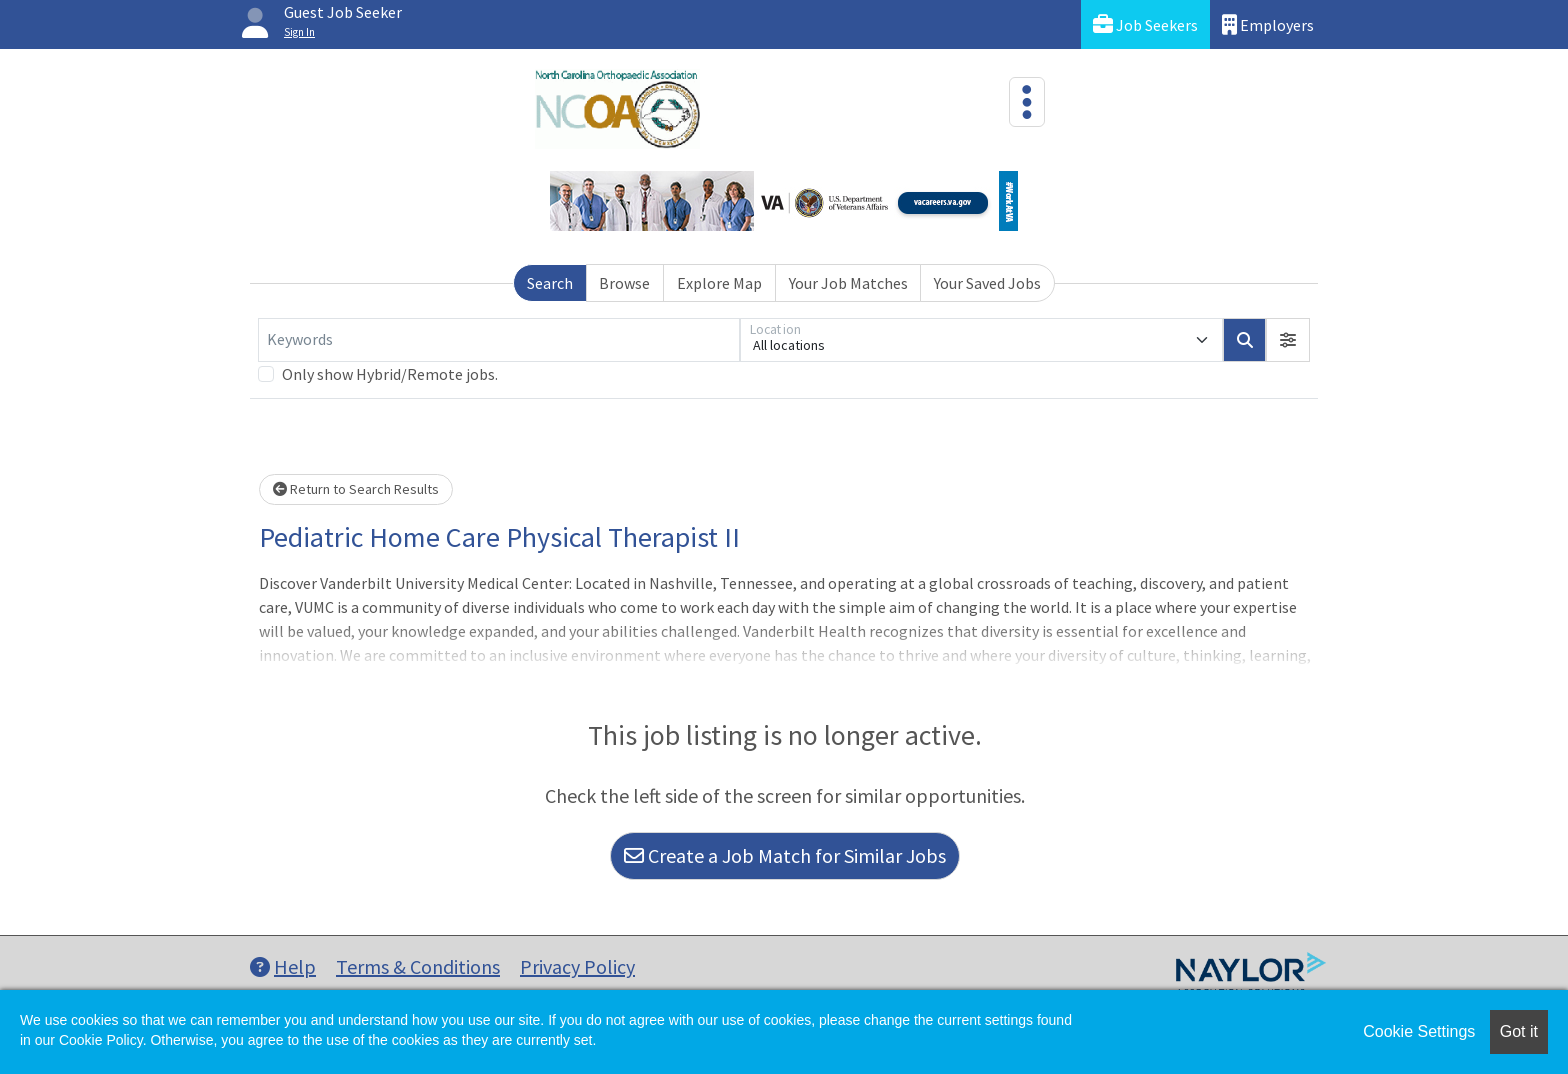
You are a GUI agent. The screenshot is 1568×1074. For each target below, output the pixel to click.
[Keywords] (499, 340)
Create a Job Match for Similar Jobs (785, 855)
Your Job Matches (848, 283)
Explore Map (719, 283)
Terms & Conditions (418, 966)
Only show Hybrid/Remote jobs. (390, 374)
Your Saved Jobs (987, 283)
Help (283, 966)
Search (550, 283)
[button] (1288, 340)
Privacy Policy (577, 966)
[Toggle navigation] (1027, 102)
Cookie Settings (1419, 1031)
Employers (1268, 24)
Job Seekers (1145, 24)
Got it (1519, 1031)
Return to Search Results (356, 489)
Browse (624, 283)
